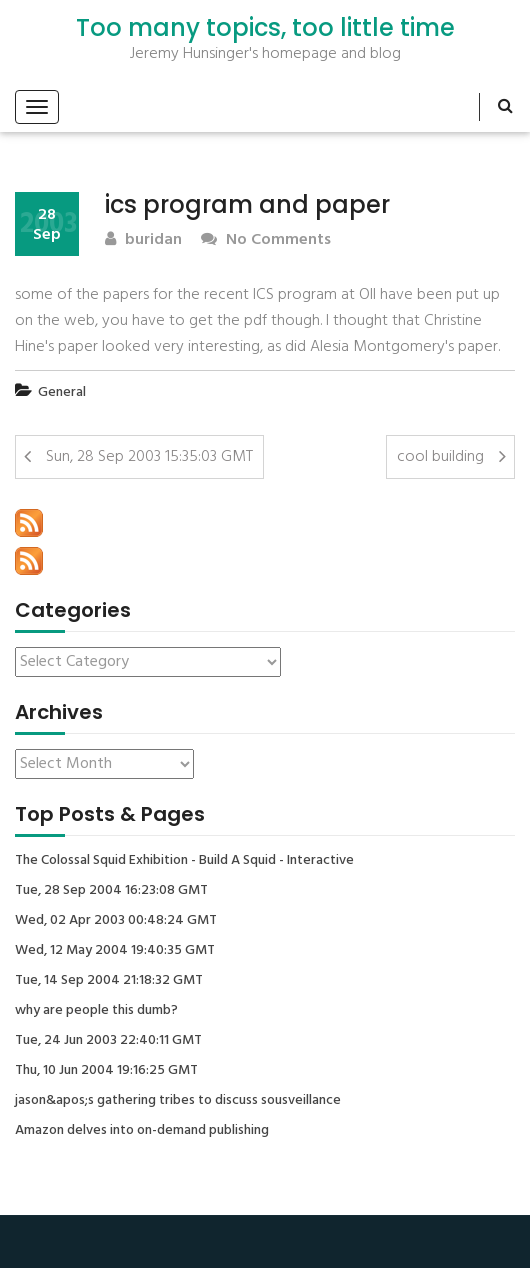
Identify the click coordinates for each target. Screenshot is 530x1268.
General (62, 392)
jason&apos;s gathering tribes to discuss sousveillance (178, 1101)
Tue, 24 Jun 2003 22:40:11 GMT (108, 1041)
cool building (440, 457)
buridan (143, 240)
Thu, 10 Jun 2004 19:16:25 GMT (106, 1071)
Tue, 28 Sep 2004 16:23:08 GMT (111, 891)
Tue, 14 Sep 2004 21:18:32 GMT (109, 981)
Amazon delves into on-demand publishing (142, 1131)
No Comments (266, 240)
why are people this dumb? (96, 1011)
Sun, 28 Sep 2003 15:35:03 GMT (149, 457)
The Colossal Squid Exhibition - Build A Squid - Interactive (184, 861)
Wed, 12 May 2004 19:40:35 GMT (115, 951)
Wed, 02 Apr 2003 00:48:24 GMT (116, 921)
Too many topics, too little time (265, 28)
